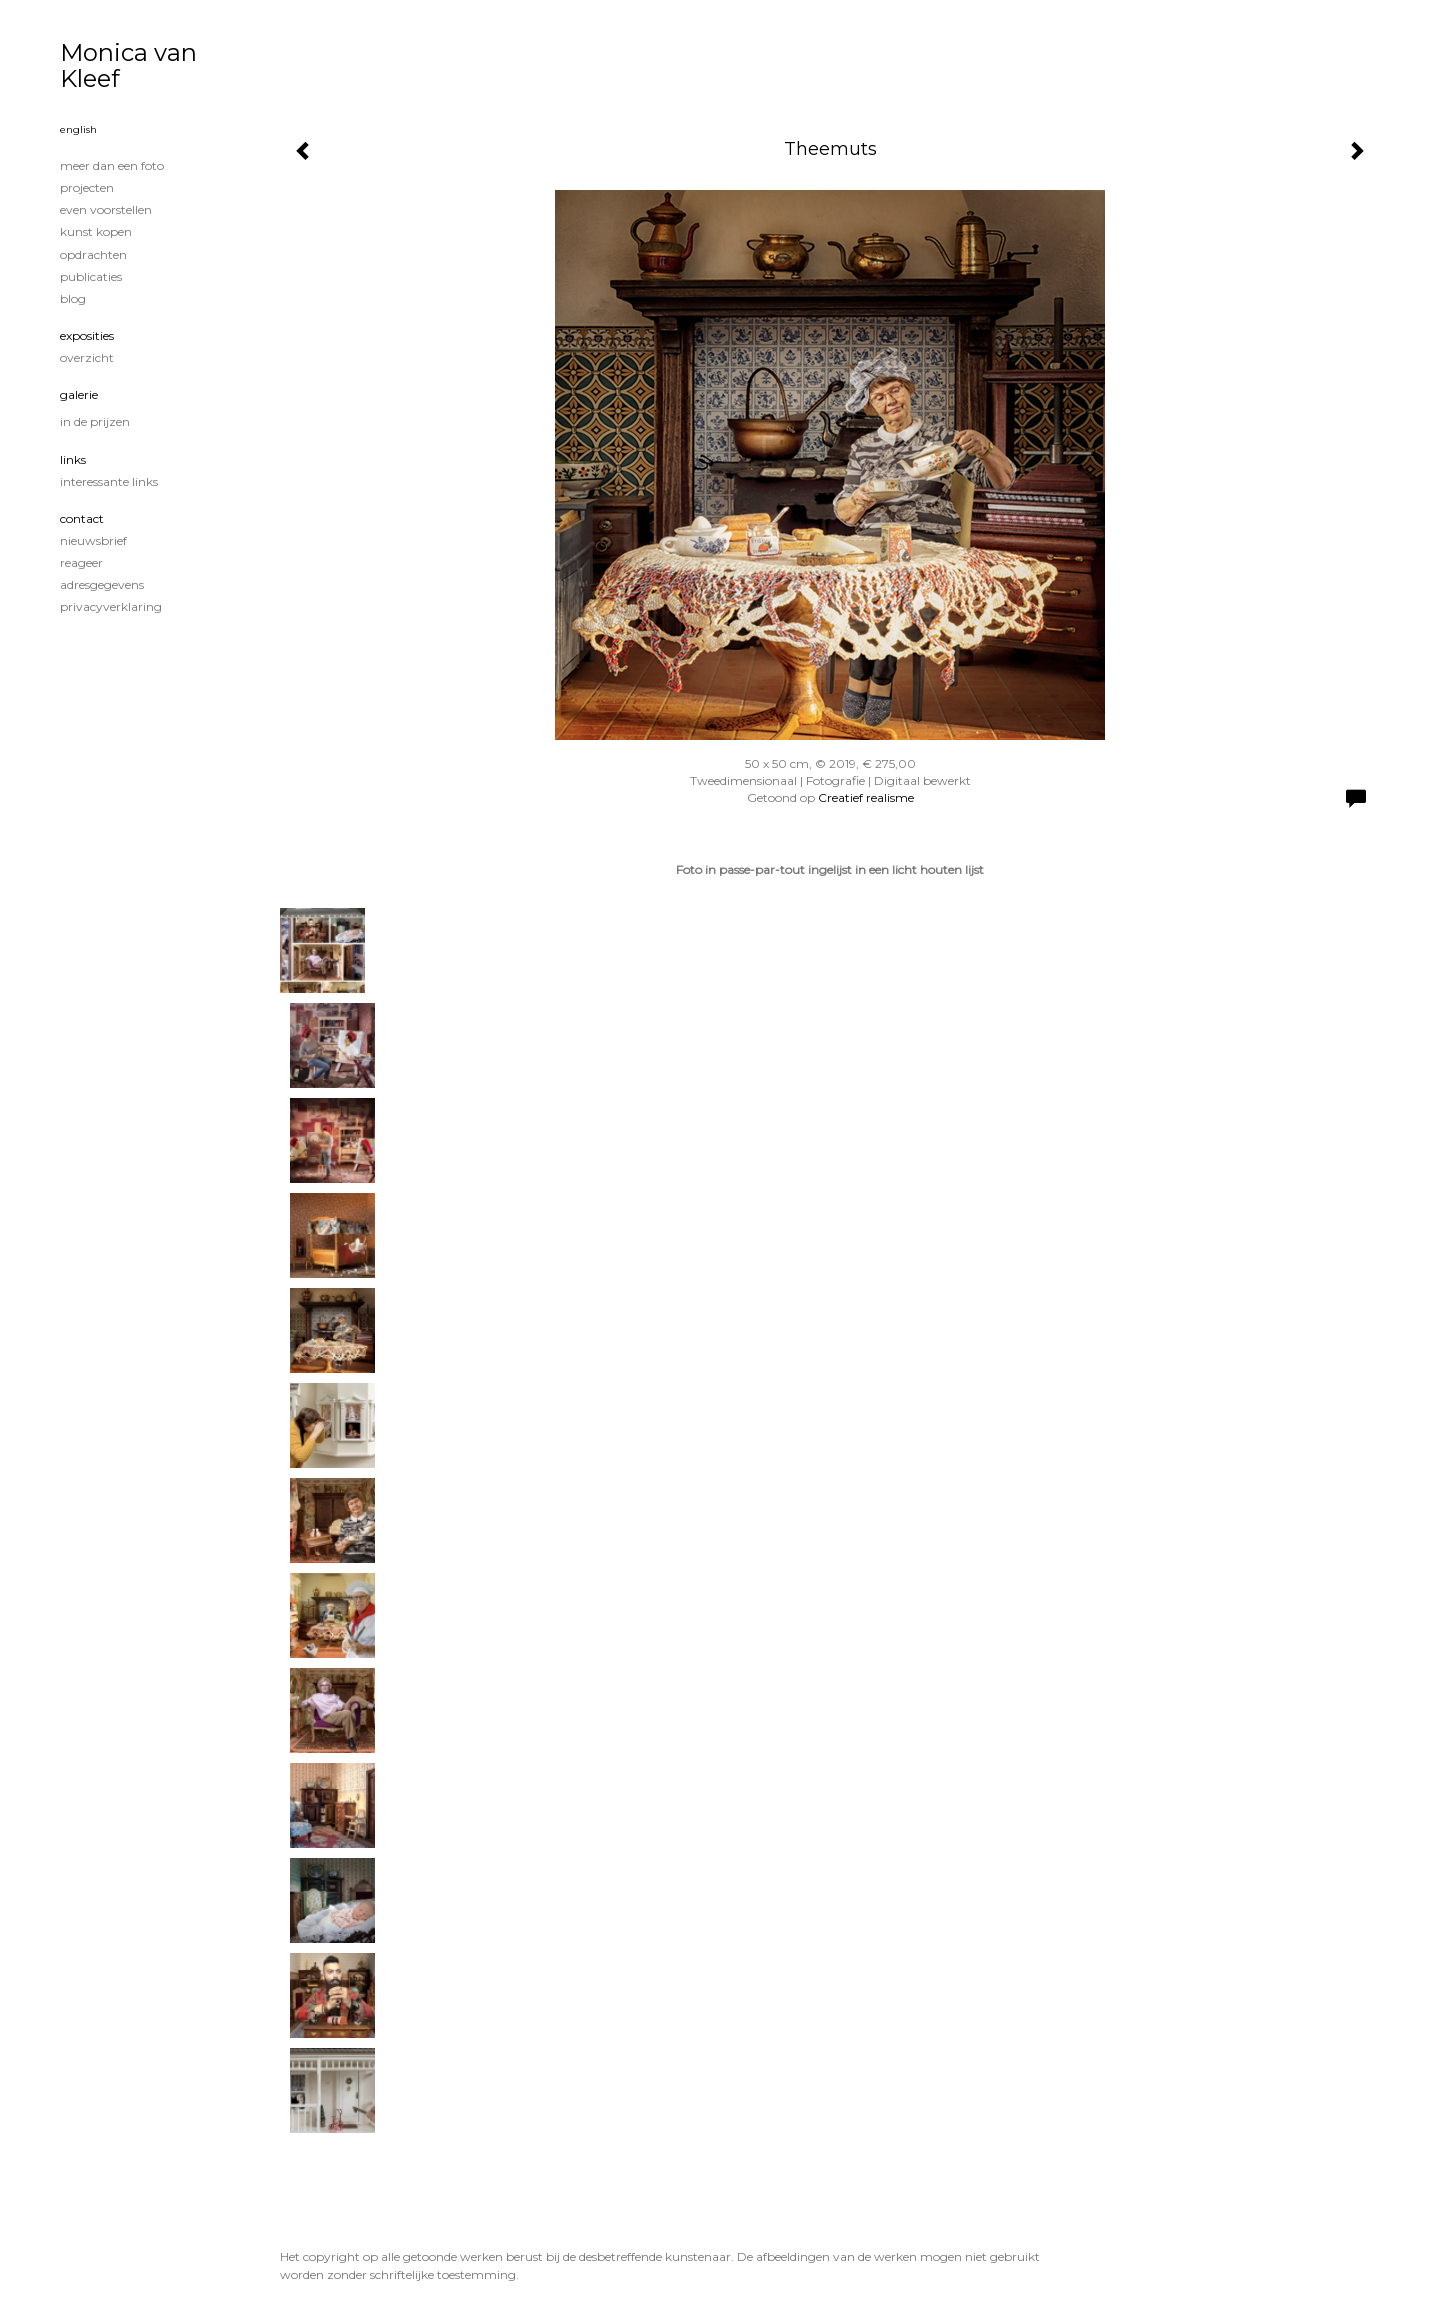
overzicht (87, 357)
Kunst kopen (96, 231)
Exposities (87, 335)
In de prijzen (95, 421)
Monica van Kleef (128, 65)
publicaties (91, 276)
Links (73, 459)
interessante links (109, 481)
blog (73, 298)
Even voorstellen (106, 209)
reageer (81, 562)
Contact (82, 518)
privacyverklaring (111, 606)
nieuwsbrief (93, 540)
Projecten (87, 187)
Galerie (79, 394)
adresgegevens (102, 584)
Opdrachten (93, 254)
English (78, 129)
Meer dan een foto (112, 165)
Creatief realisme (866, 797)
